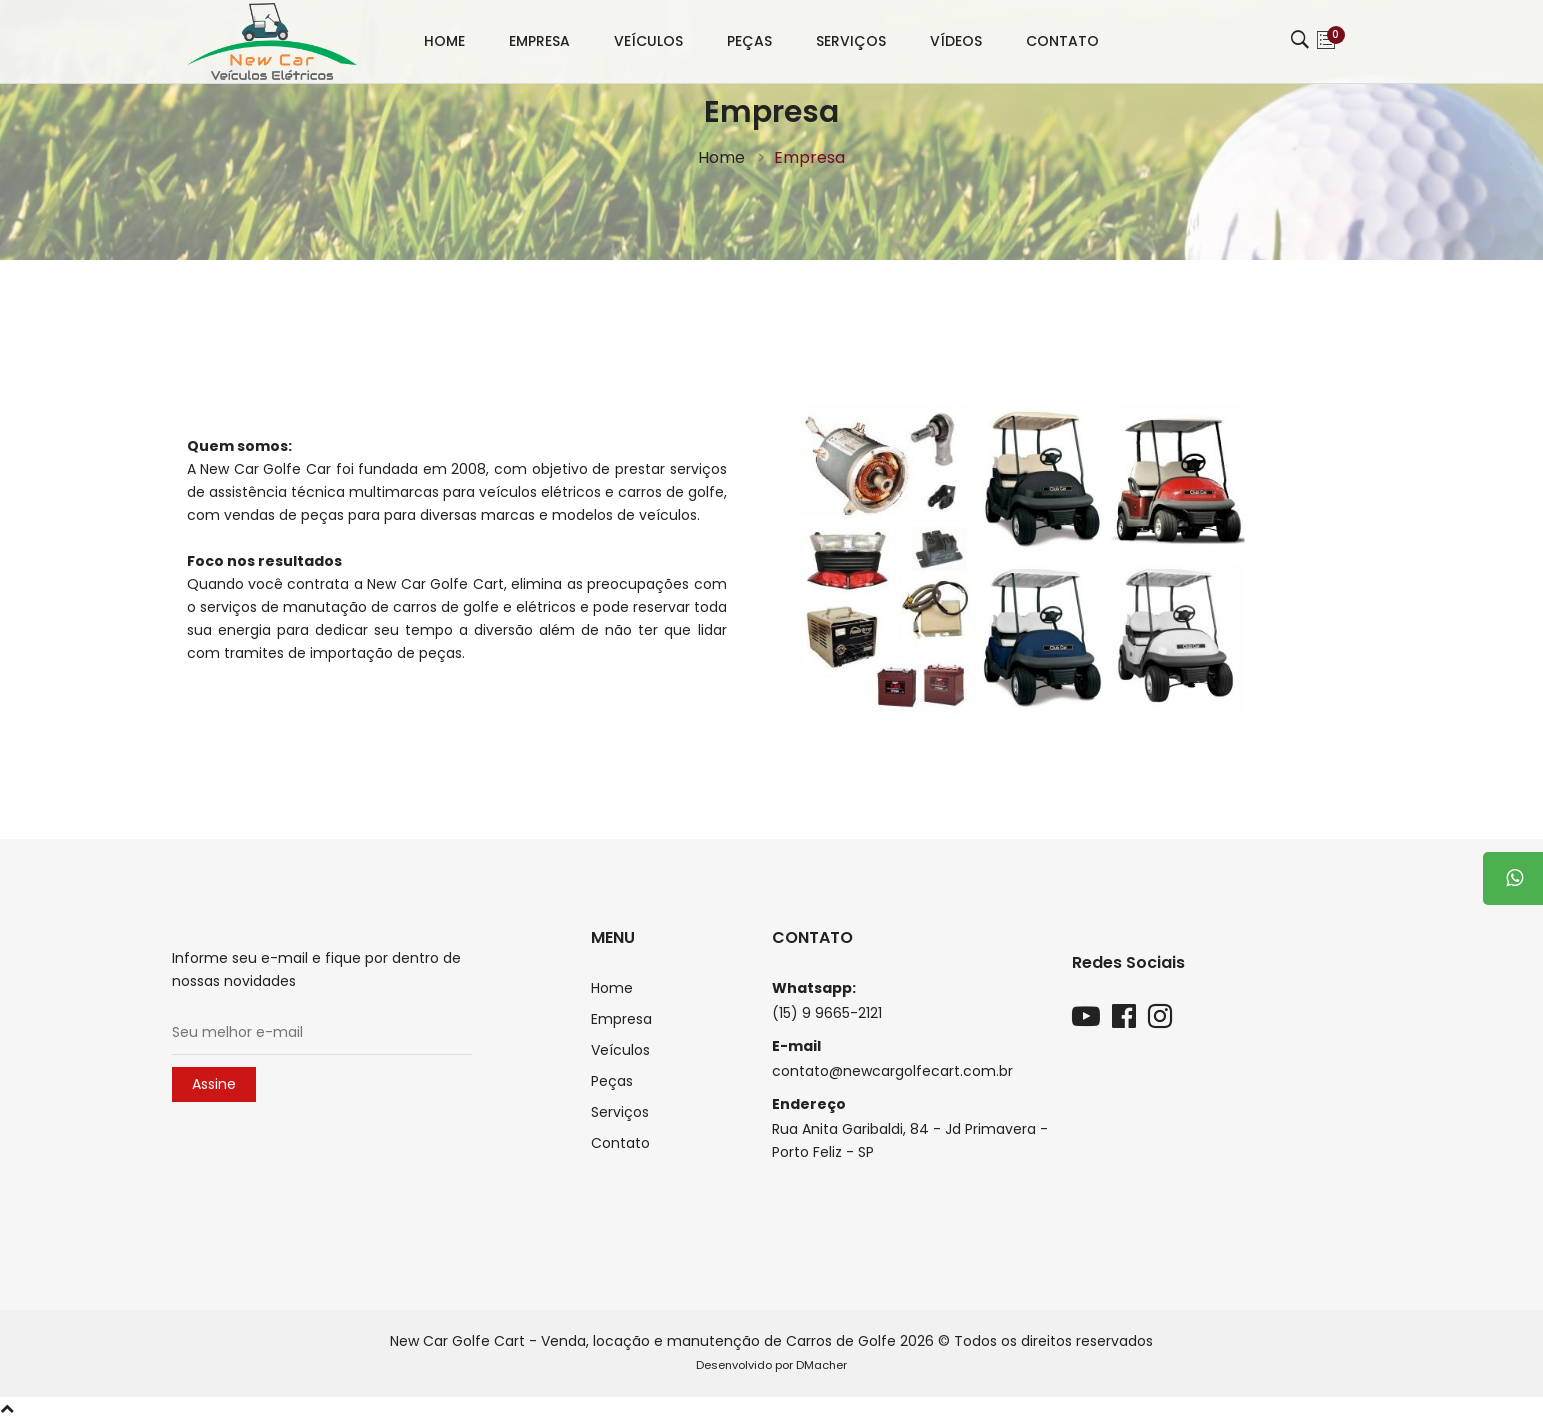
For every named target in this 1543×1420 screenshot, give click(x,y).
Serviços (851, 41)
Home (444, 41)
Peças (749, 41)
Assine (214, 1084)
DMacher (821, 1365)
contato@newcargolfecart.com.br (892, 1071)
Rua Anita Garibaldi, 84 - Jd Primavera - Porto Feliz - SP (910, 1140)
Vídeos (956, 41)
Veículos (648, 41)
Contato (1062, 41)
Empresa (539, 41)
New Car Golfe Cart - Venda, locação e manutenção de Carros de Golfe (643, 1341)
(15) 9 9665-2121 (827, 1013)
